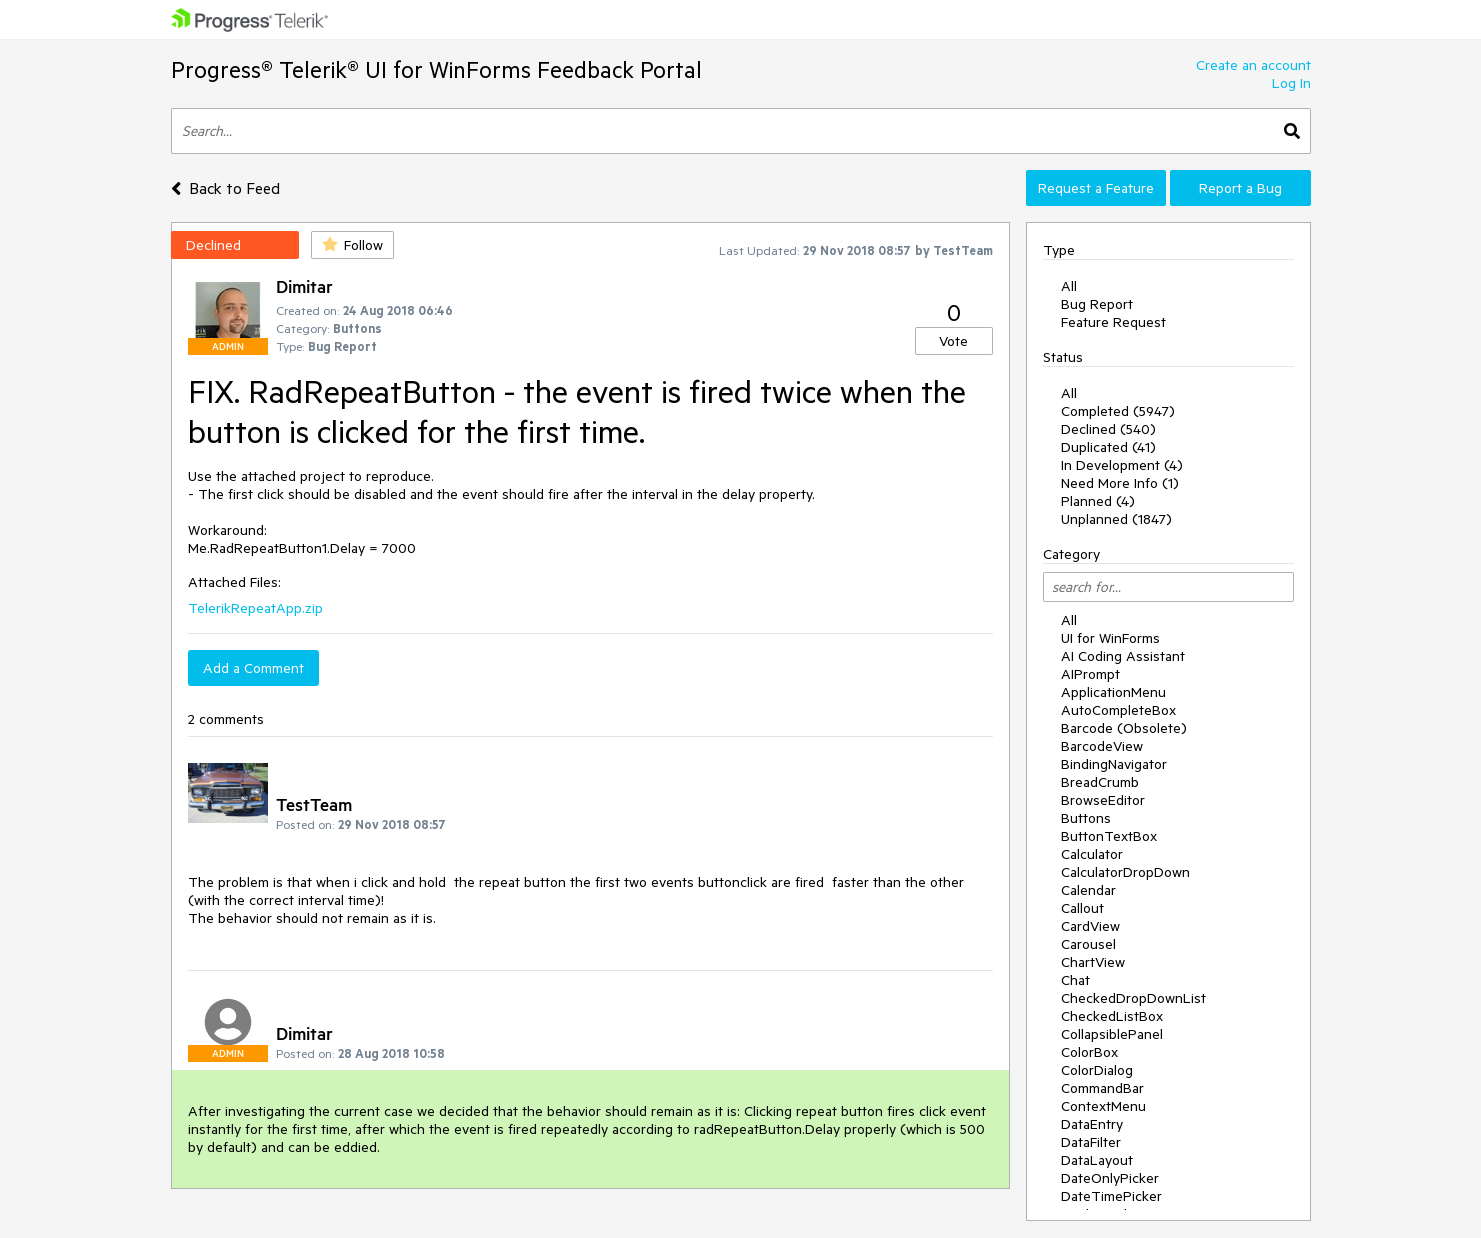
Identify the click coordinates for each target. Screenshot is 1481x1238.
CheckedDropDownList (1133, 998)
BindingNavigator (1114, 764)
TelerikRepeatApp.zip (255, 608)
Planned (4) (1098, 501)
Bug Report (1097, 304)
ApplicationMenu (1113, 692)
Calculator (1092, 854)
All (1069, 286)
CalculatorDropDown (1125, 872)
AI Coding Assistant (1123, 656)
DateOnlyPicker (1110, 1178)
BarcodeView (1102, 746)
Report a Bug (1240, 188)
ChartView (1093, 962)
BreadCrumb (1100, 782)
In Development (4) (1122, 465)
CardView (1090, 926)
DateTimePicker (1111, 1196)
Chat (1075, 980)
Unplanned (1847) (1116, 519)
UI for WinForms (1110, 638)
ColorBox (1089, 1052)
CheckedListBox (1112, 1016)
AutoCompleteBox (1118, 710)
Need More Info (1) (1120, 483)
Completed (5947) (1118, 411)
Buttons (1086, 818)
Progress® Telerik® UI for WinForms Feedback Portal (436, 69)
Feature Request (1113, 322)
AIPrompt (1090, 674)
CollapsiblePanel (1112, 1034)
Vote (953, 341)
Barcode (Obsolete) (1124, 728)
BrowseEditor (1103, 800)
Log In (1291, 83)
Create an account (1253, 65)
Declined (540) (1108, 429)
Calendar (1088, 890)
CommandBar (1102, 1088)
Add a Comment (253, 668)
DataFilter (1091, 1142)
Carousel (1088, 944)
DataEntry (1092, 1124)
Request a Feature (1096, 188)
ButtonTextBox (1109, 836)
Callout (1082, 908)
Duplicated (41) (1108, 447)
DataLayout (1097, 1160)
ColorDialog (1097, 1070)
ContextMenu (1103, 1106)
